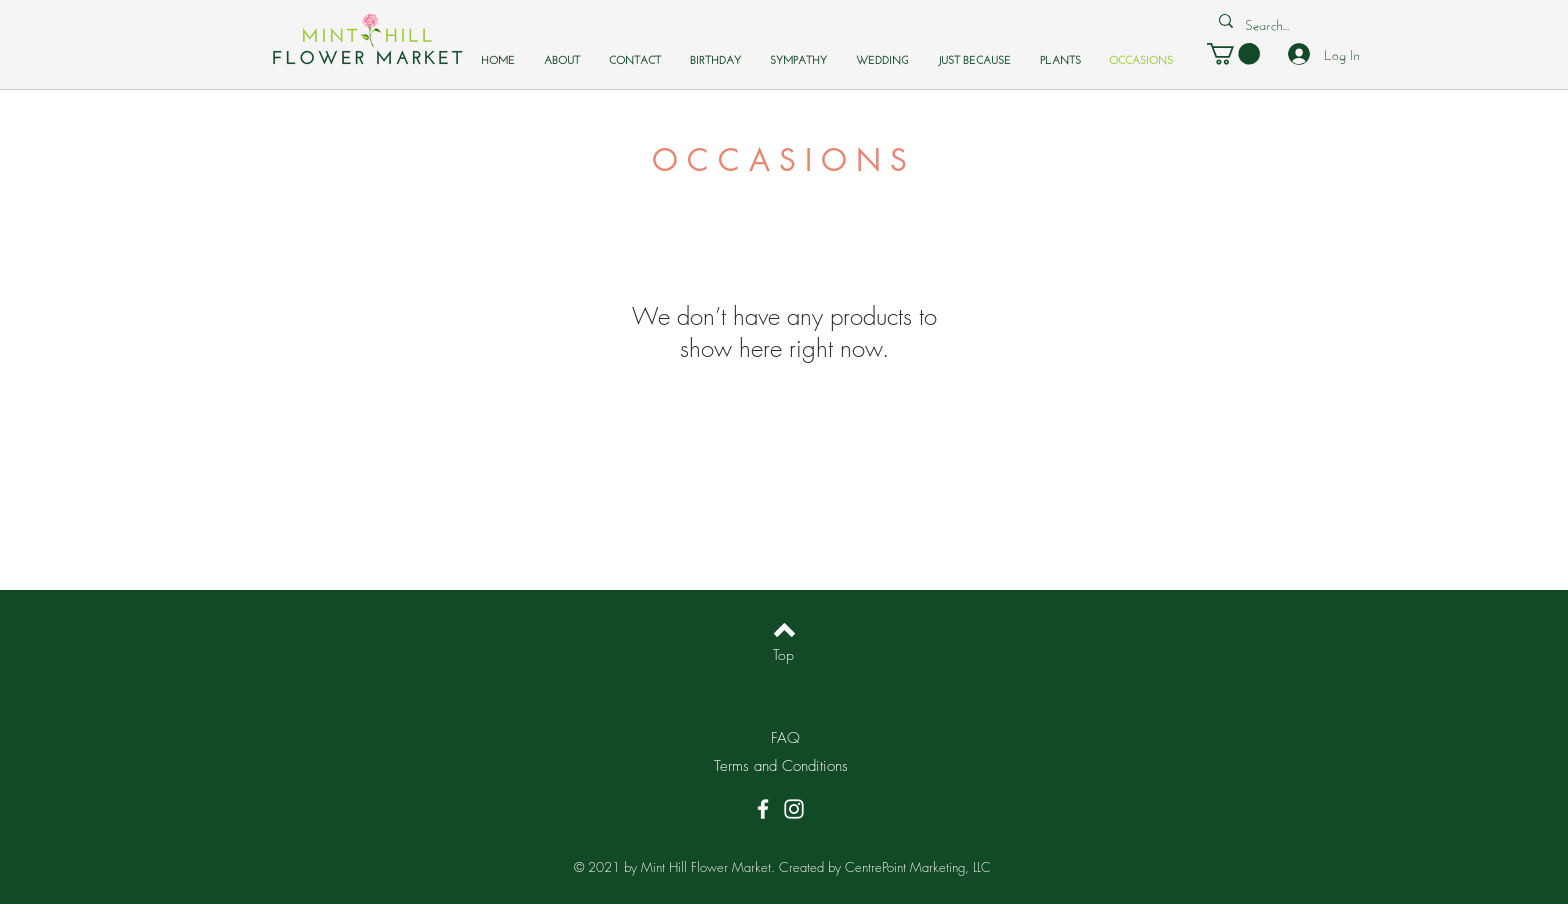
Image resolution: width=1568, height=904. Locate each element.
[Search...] (1270, 24)
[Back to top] (784, 630)
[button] (1233, 54)
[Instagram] (794, 809)
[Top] (783, 655)
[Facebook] (763, 809)
